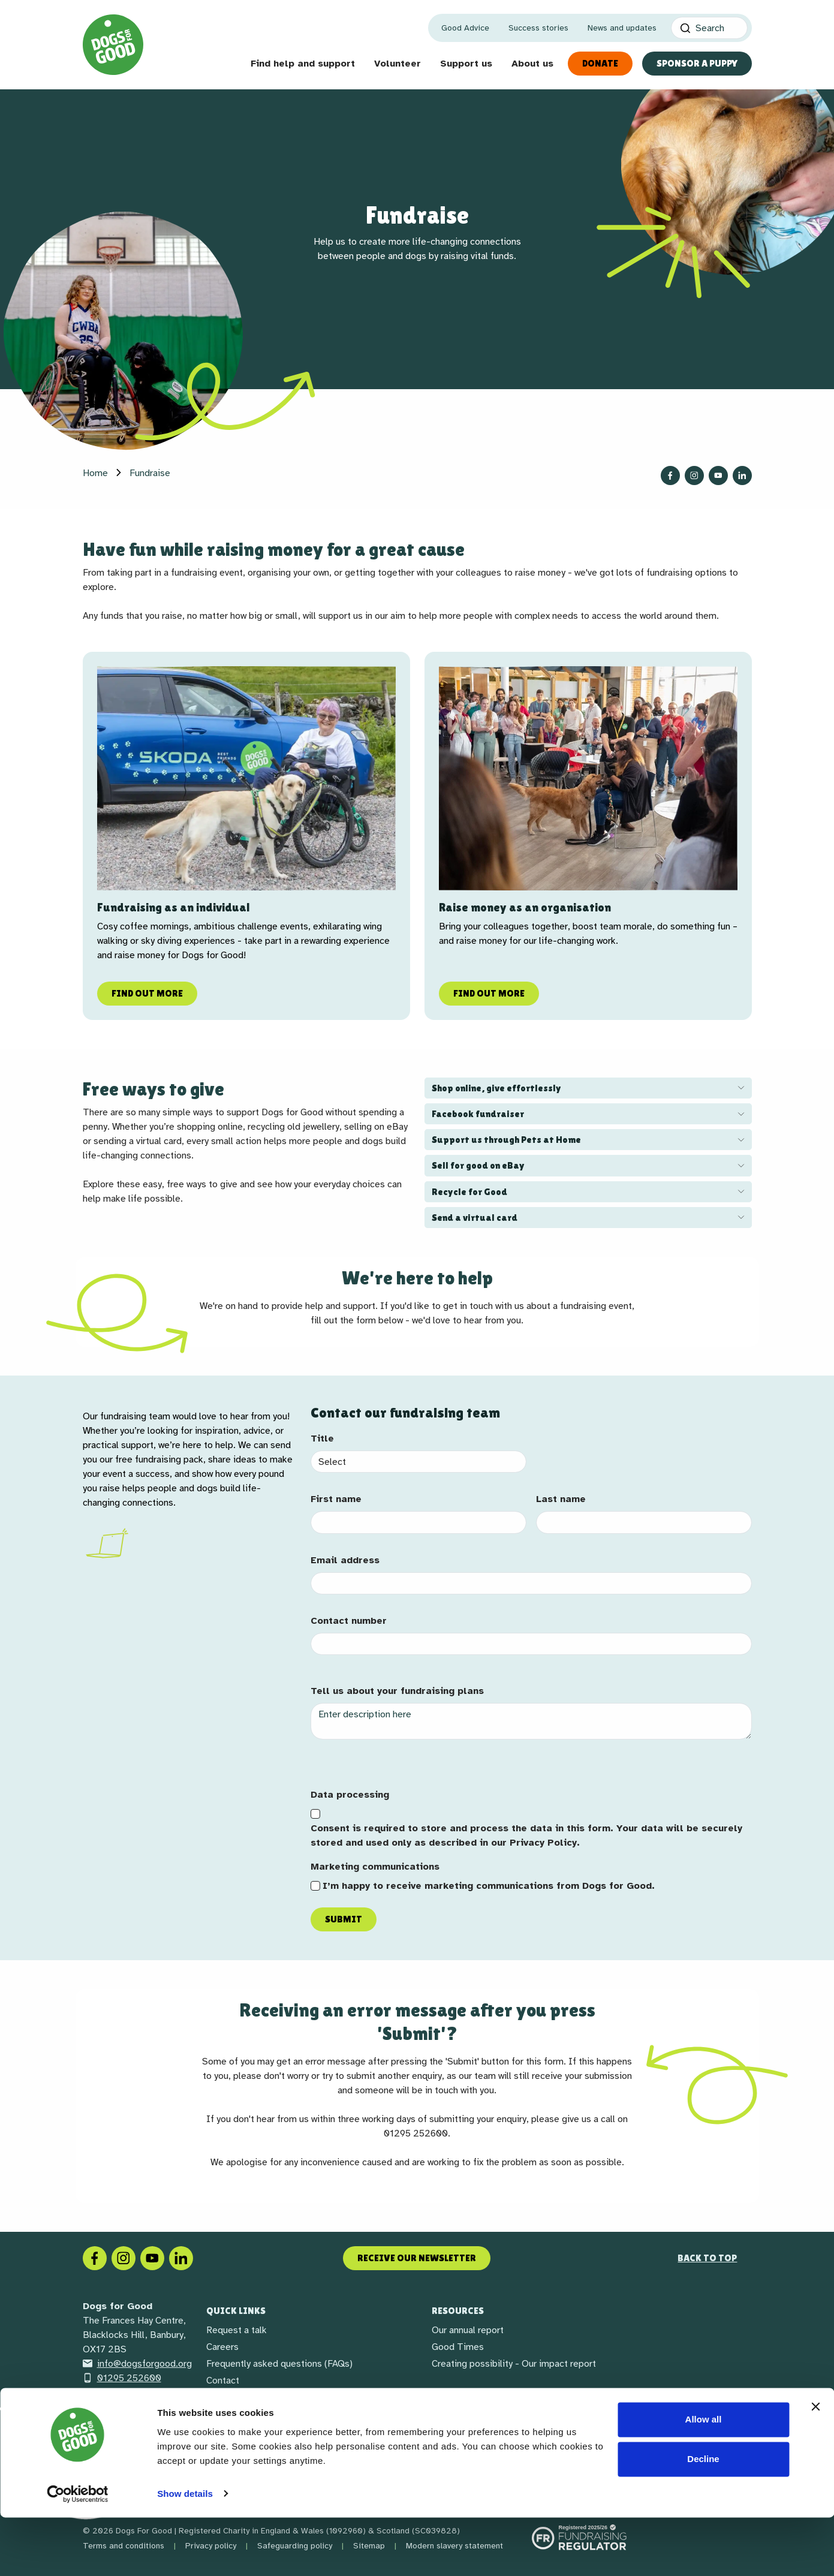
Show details (185, 2552)
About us (532, 64)
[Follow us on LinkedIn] (742, 475)
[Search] (709, 28)
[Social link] (152, 2258)
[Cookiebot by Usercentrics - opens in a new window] (77, 2553)
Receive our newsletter (416, 2258)
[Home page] (113, 45)
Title (322, 1439)
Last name (561, 1499)
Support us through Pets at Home (506, 1139)
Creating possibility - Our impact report (514, 2364)
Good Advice (465, 28)
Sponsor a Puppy (697, 63)
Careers (222, 2347)
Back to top (707, 2258)
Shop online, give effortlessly (496, 1088)
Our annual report (468, 2330)
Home (95, 473)
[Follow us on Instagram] (694, 475)
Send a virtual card (474, 1217)
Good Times (458, 2347)
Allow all (703, 2478)
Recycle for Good (469, 1191)
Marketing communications (375, 1867)
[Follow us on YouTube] (718, 475)
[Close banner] (815, 2465)
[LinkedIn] (181, 2258)
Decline (703, 2517)
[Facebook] (95, 2258)
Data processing (350, 1795)
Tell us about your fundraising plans (397, 1691)
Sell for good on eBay (478, 1165)
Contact (222, 2381)
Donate (600, 63)
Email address (345, 1560)
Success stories (538, 28)
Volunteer (397, 64)
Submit (343, 1919)
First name (336, 1499)
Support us (466, 64)
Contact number (349, 1621)
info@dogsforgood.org (137, 2364)
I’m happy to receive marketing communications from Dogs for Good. (489, 1886)
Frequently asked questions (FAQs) (279, 2364)
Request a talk (236, 2330)
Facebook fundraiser (478, 1114)
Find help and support (303, 64)
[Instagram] (124, 2258)
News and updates (622, 28)
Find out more (147, 993)
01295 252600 (122, 2378)
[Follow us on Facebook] (670, 475)
